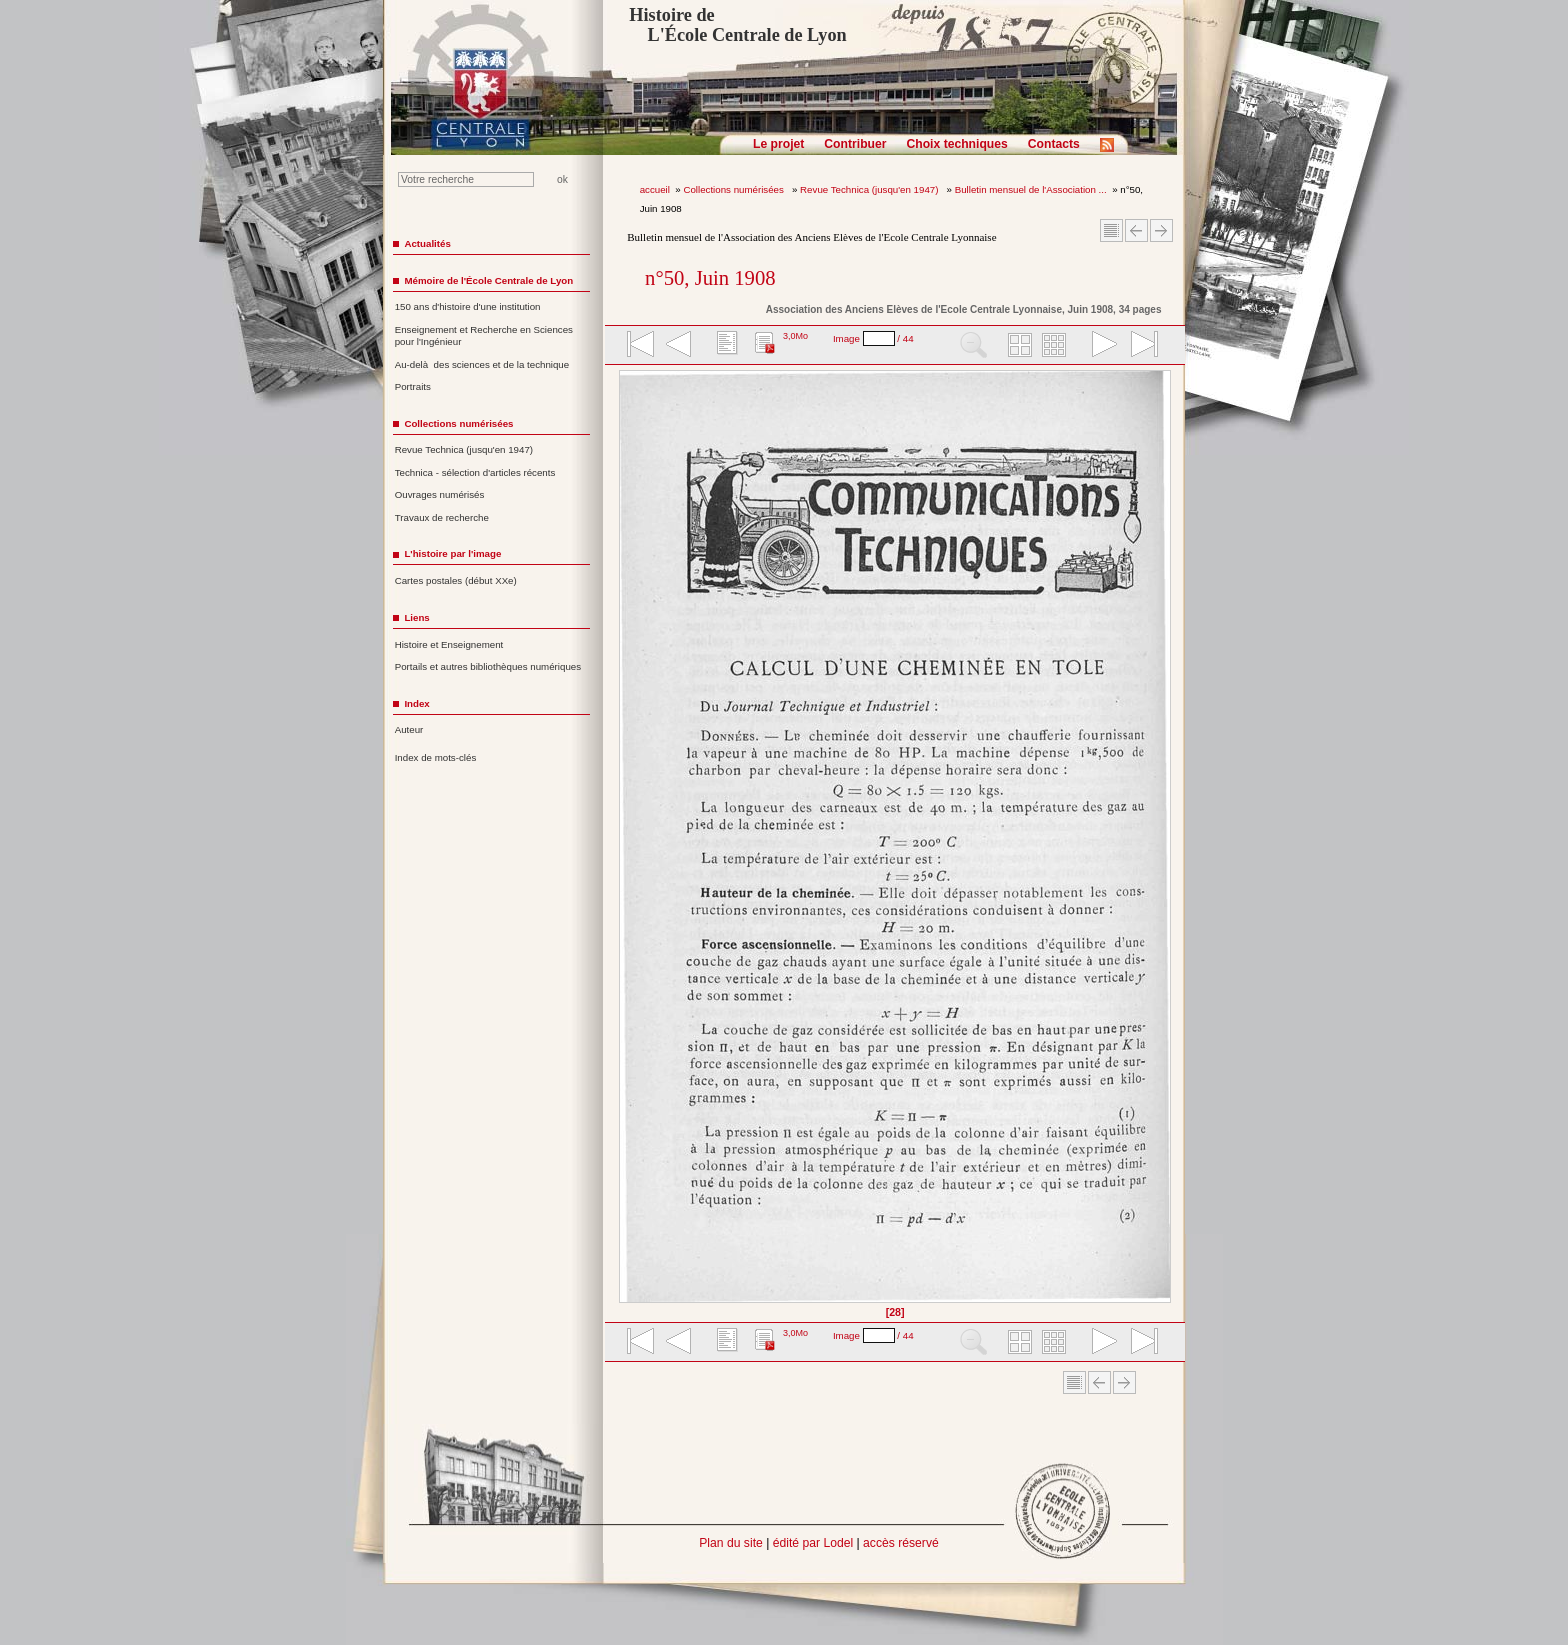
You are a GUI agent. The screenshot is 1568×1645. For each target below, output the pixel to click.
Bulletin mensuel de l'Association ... (1031, 189)
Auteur (409, 729)
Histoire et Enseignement (449, 644)
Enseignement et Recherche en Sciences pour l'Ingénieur (484, 336)
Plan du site (731, 1543)
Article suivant (1161, 230)
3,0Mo (795, 336)
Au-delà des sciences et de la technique (482, 364)
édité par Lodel (813, 1543)
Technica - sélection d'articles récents (475, 472)
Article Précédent (1136, 230)
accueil (655, 189)
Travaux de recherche (442, 517)
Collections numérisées (734, 189)
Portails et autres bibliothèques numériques (488, 666)
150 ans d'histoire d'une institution (468, 306)
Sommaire (1111, 230)
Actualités (427, 243)
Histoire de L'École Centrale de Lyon (737, 25)
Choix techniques (956, 144)
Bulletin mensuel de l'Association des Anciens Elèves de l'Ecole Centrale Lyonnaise (811, 237)
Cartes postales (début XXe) (456, 580)
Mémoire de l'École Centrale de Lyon (488, 280)
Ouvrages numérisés (440, 494)
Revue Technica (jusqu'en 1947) (870, 189)
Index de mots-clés (436, 757)
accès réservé (901, 1543)
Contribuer (855, 144)
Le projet (778, 144)
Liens (416, 617)
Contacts (1054, 144)
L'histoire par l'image (452, 553)
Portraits (413, 386)
